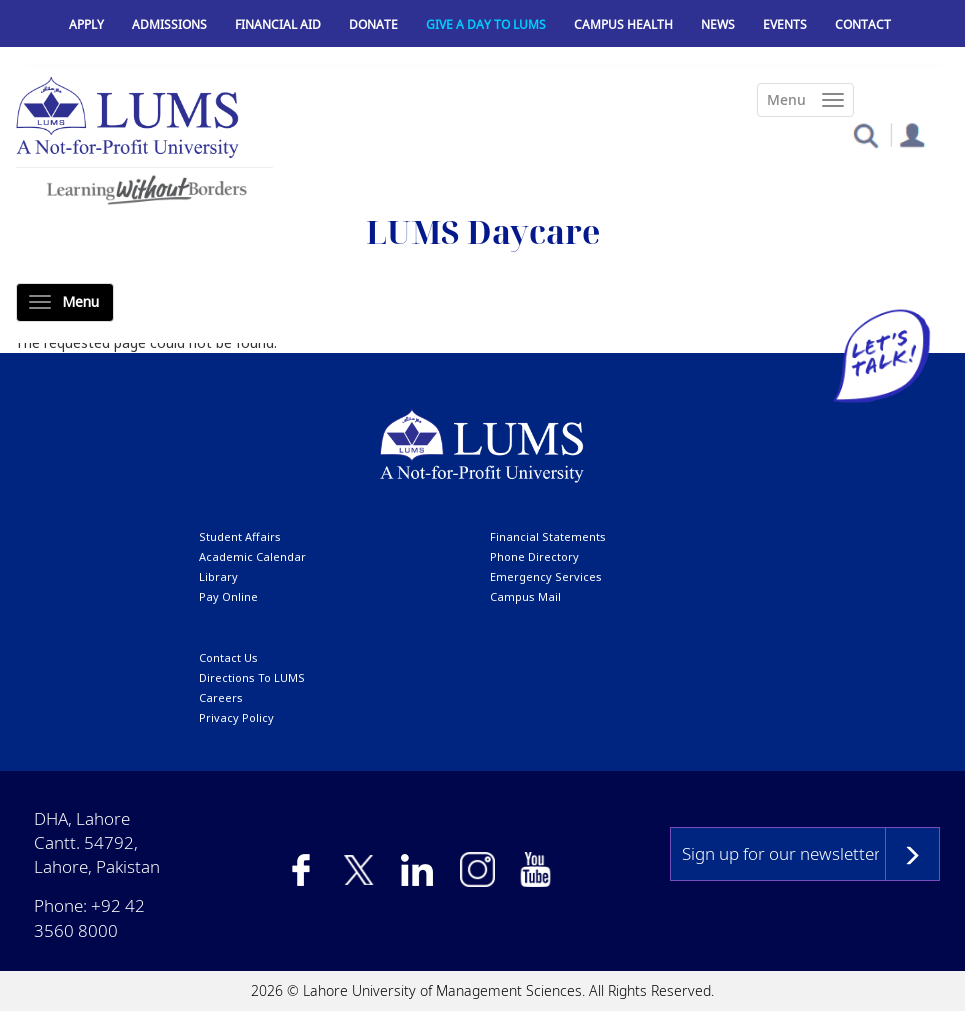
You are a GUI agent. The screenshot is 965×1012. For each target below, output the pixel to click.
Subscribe (912, 854)
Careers (221, 697)
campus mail (525, 596)
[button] (865, 134)
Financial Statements (548, 536)
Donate (373, 24)
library (218, 576)
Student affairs (240, 536)
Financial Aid (278, 24)
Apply (86, 24)
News (718, 24)
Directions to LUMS (252, 677)
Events (785, 24)
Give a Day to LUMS (486, 24)
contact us (228, 657)
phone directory (534, 556)
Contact (863, 24)
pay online (228, 596)
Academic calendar (252, 556)
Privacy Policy (236, 717)
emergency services (546, 576)
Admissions (169, 24)
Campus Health (623, 24)
